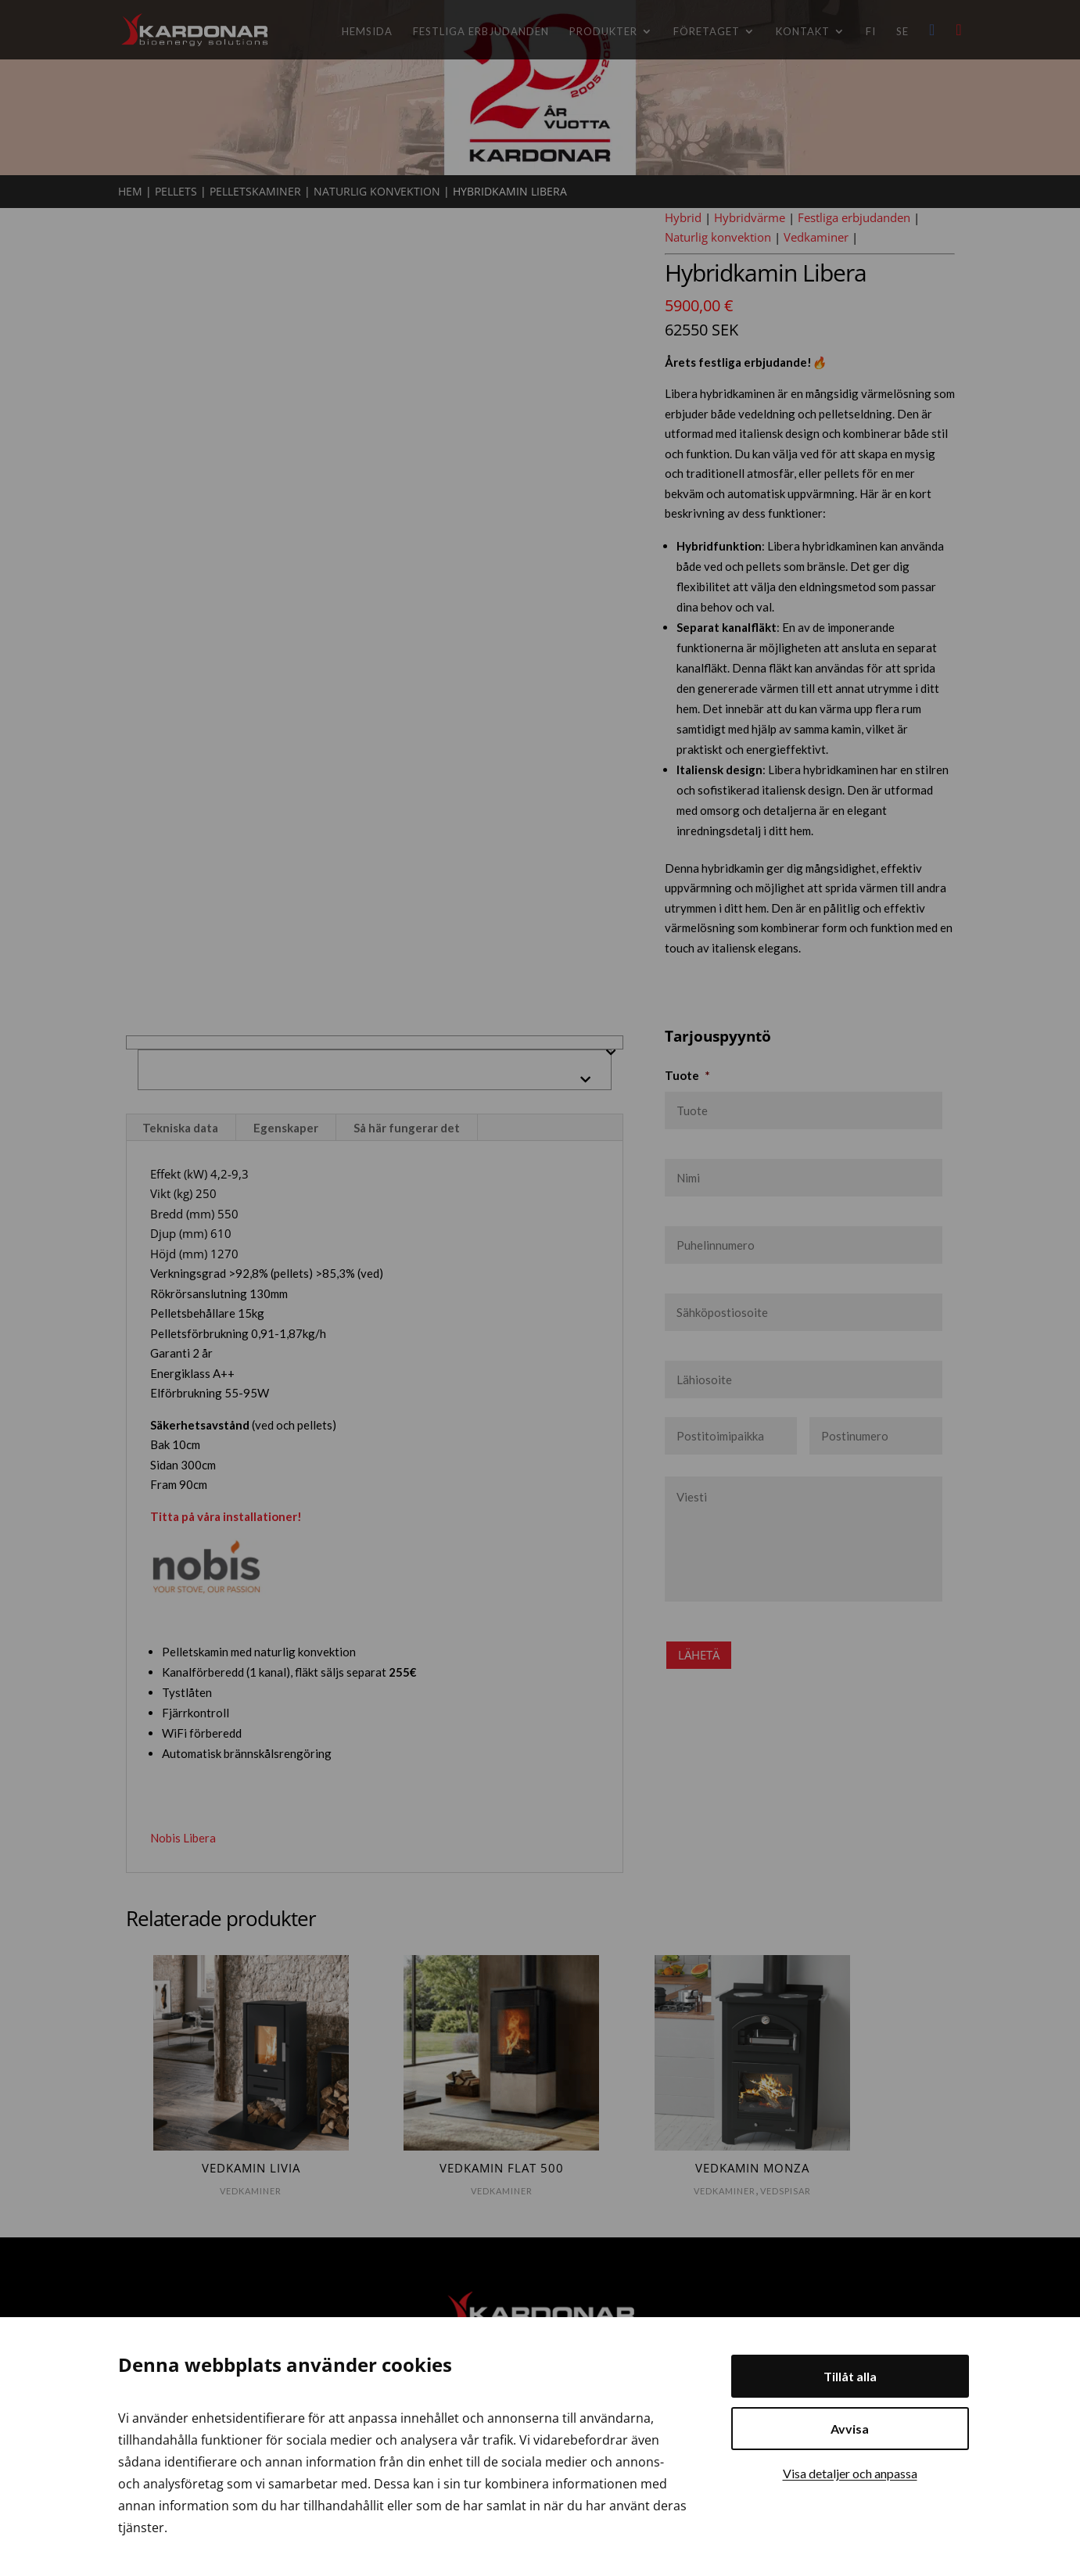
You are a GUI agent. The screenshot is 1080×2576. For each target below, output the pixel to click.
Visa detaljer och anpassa (850, 2473)
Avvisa (850, 2428)
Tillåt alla (850, 2376)
